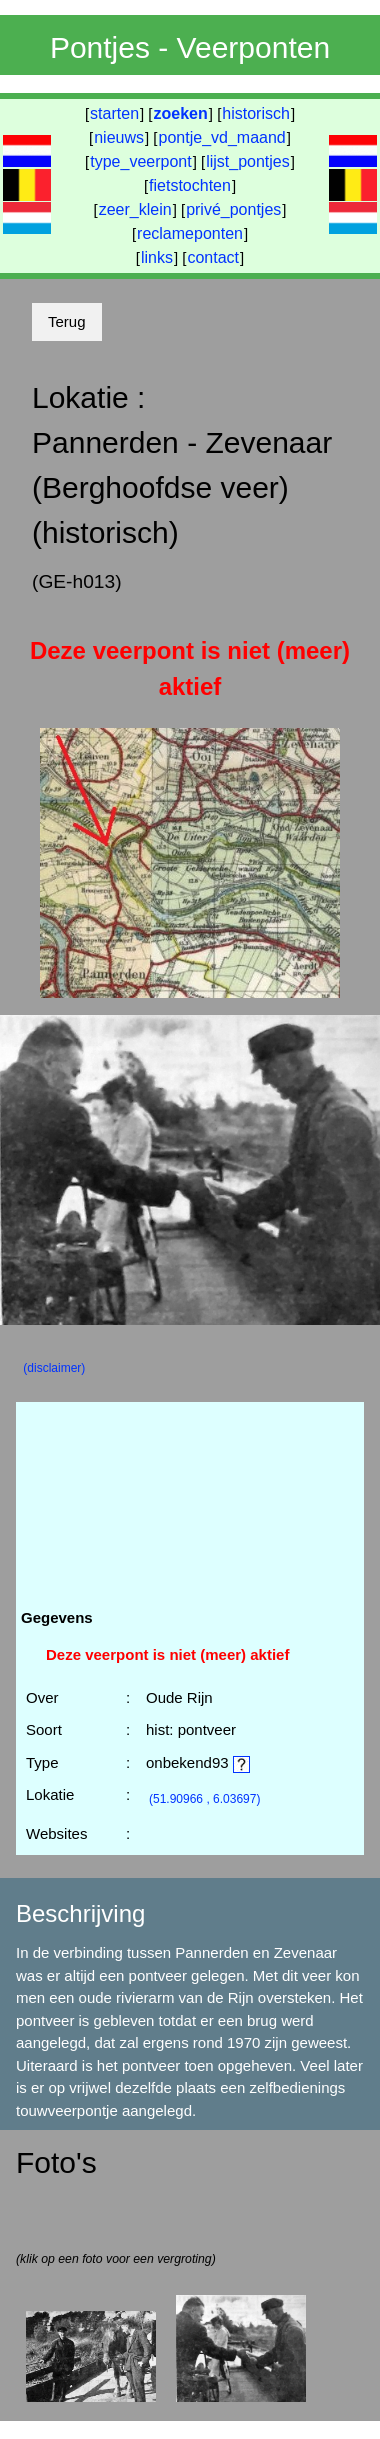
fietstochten (190, 185)
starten (114, 113)
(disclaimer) (54, 1368)
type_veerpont (140, 161)
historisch (256, 113)
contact (213, 257)
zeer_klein (135, 209)
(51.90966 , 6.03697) (204, 1799)
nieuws (119, 137)
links (157, 257)
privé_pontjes (233, 209)
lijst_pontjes (248, 161)
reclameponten (190, 233)
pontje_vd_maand (222, 137)
